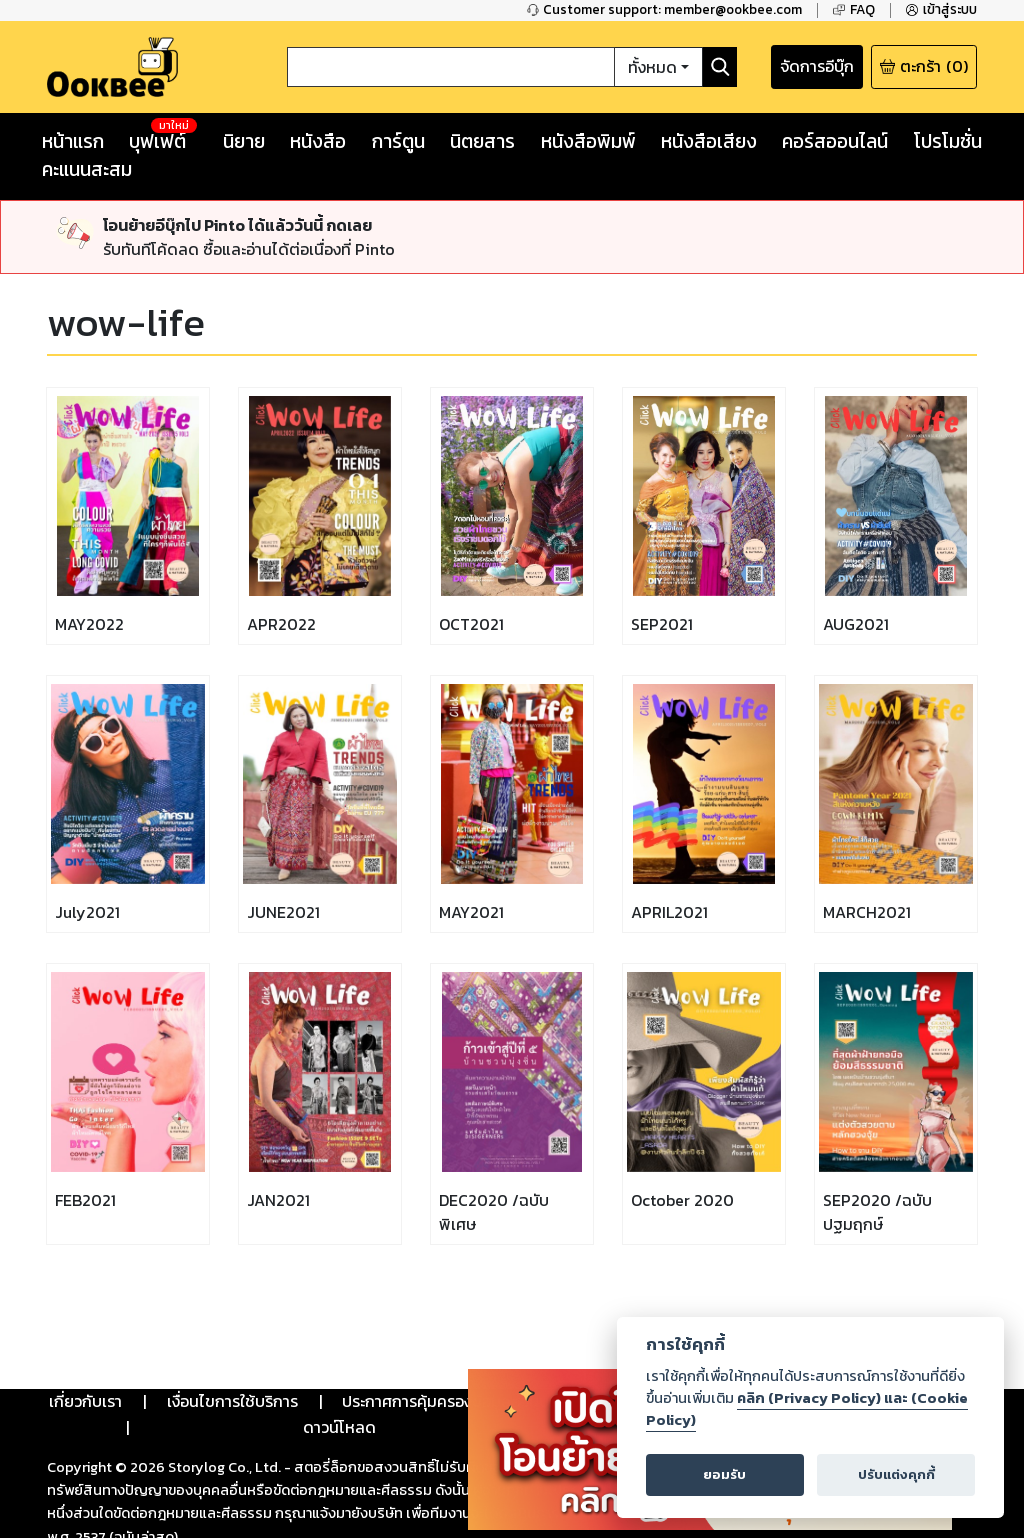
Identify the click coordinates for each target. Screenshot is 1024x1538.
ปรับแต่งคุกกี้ (896, 1474)
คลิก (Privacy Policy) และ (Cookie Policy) (807, 1409)
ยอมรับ (724, 1474)
